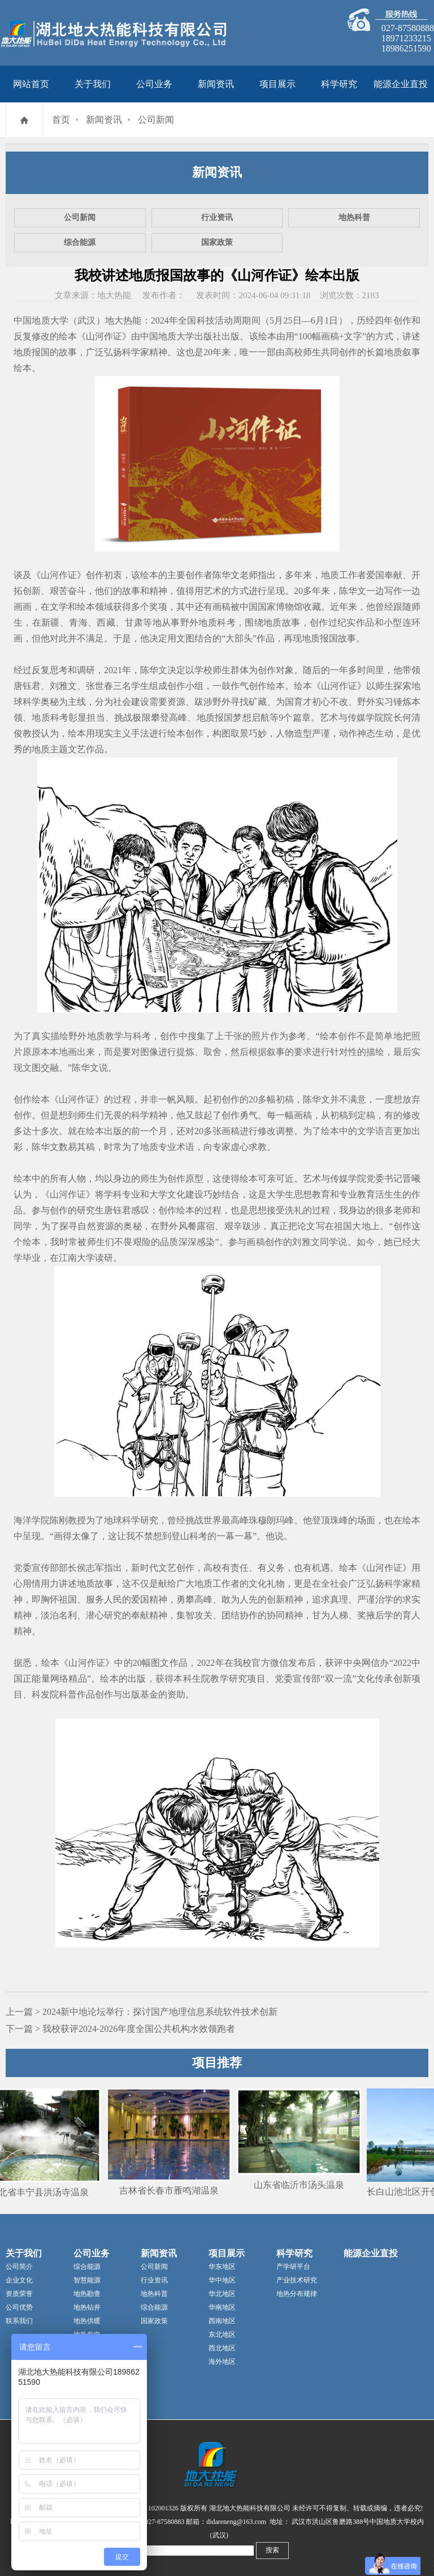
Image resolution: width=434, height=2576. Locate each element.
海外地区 (222, 2362)
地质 (393, 352)
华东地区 (222, 2267)
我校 (242, 1663)
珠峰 (339, 1520)
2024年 (164, 320)
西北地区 (222, 2348)
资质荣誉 (19, 2294)
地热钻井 (87, 2307)
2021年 (117, 670)
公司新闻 (156, 119)
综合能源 (80, 242)
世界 (212, 1520)
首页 (61, 119)
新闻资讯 (216, 84)
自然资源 (95, 1226)
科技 (206, 320)
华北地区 (222, 2294)
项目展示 (277, 84)
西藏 (106, 622)
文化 (176, 1194)
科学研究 (339, 84)
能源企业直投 (401, 84)
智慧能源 (87, 2280)
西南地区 (222, 2321)
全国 (187, 320)
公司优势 (19, 2307)
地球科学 (122, 1520)
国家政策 (217, 242)
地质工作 (339, 575)
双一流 (338, 1678)
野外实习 (375, 702)
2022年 (210, 1663)
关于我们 (93, 84)
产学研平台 (293, 2267)
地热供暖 (87, 2321)
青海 (78, 622)
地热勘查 (87, 2294)
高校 (294, 352)
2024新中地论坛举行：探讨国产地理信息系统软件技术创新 (159, 2012)
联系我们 (19, 2321)
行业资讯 (217, 217)
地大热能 (123, 320)
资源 (176, 702)
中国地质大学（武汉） (59, 320)
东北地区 (222, 2334)
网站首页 (31, 84)
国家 (267, 606)
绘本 (68, 336)
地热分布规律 (296, 2294)
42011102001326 (155, 2508)
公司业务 (154, 84)
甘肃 (134, 622)
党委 (375, 1178)
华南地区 (222, 2307)
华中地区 (222, 2280)
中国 (249, 606)
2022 (402, 1663)
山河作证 (104, 336)
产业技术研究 (296, 2280)
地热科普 (354, 217)
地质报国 (32, 352)
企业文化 (19, 2280)
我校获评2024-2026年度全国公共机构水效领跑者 (138, 2029)
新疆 (50, 622)
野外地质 (199, 622)
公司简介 (19, 2267)
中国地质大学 (167, 336)
